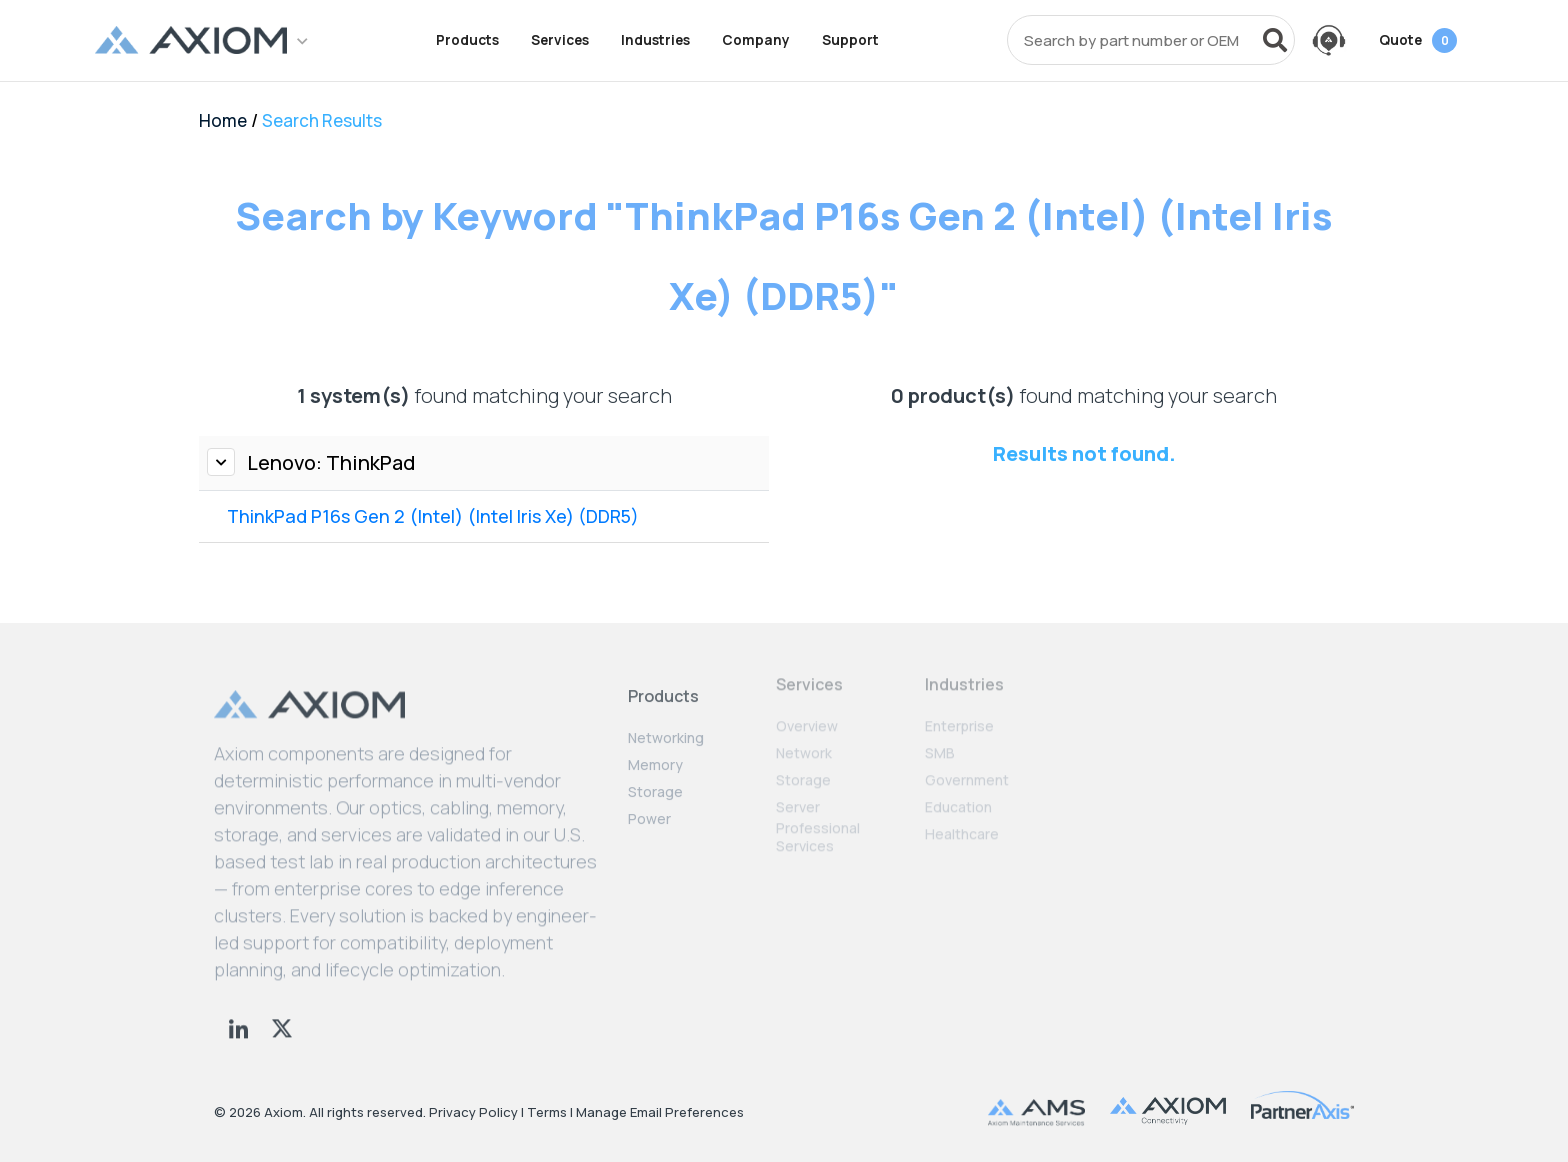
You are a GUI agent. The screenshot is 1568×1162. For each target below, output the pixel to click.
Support (850, 40)
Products (467, 40)
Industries (655, 40)
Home (223, 120)
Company (756, 40)
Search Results (322, 120)
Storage (655, 780)
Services (560, 40)
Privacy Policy (473, 1112)
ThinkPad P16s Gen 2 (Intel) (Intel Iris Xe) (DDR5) (433, 516)
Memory (655, 753)
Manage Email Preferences (660, 1112)
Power (649, 807)
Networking (666, 726)
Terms (547, 1112)
